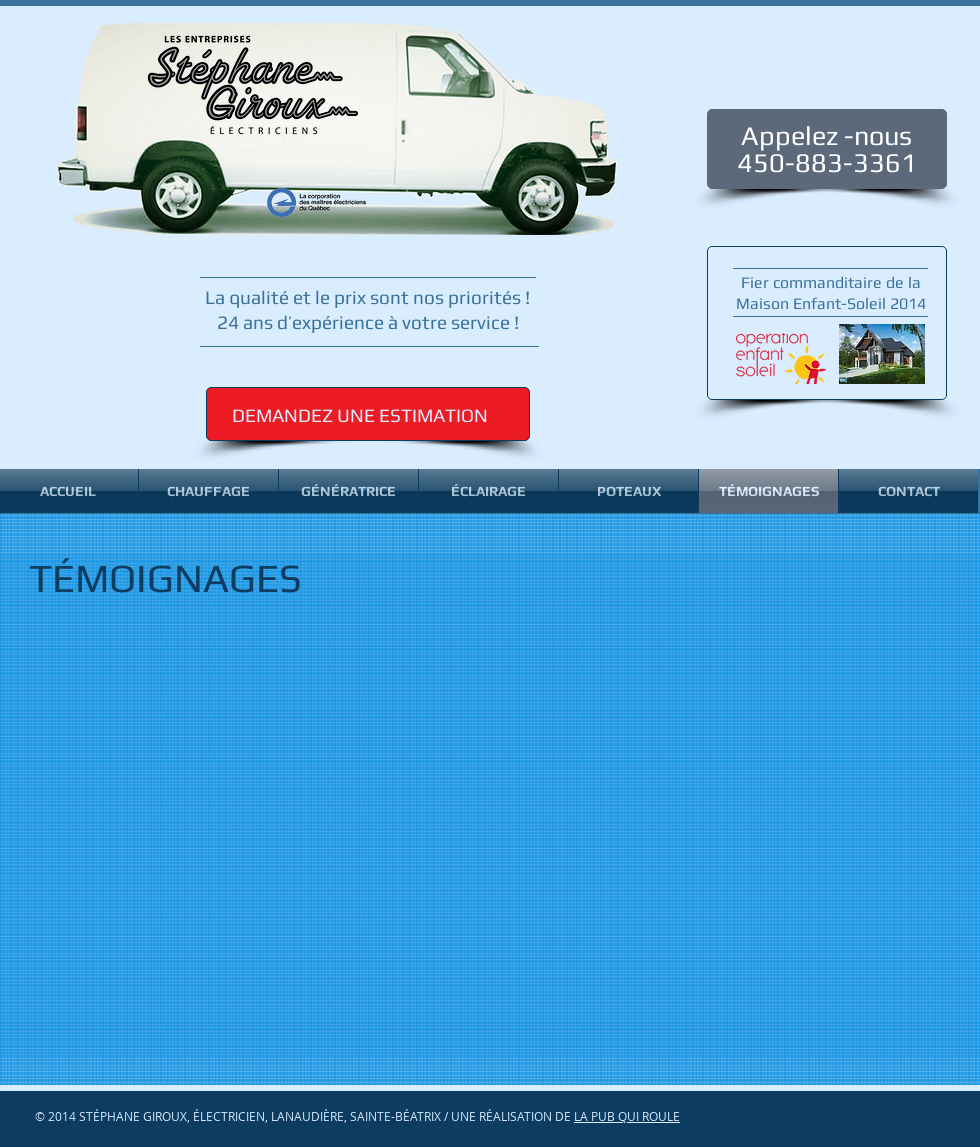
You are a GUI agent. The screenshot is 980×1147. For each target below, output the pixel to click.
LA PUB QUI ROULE (627, 1116)
